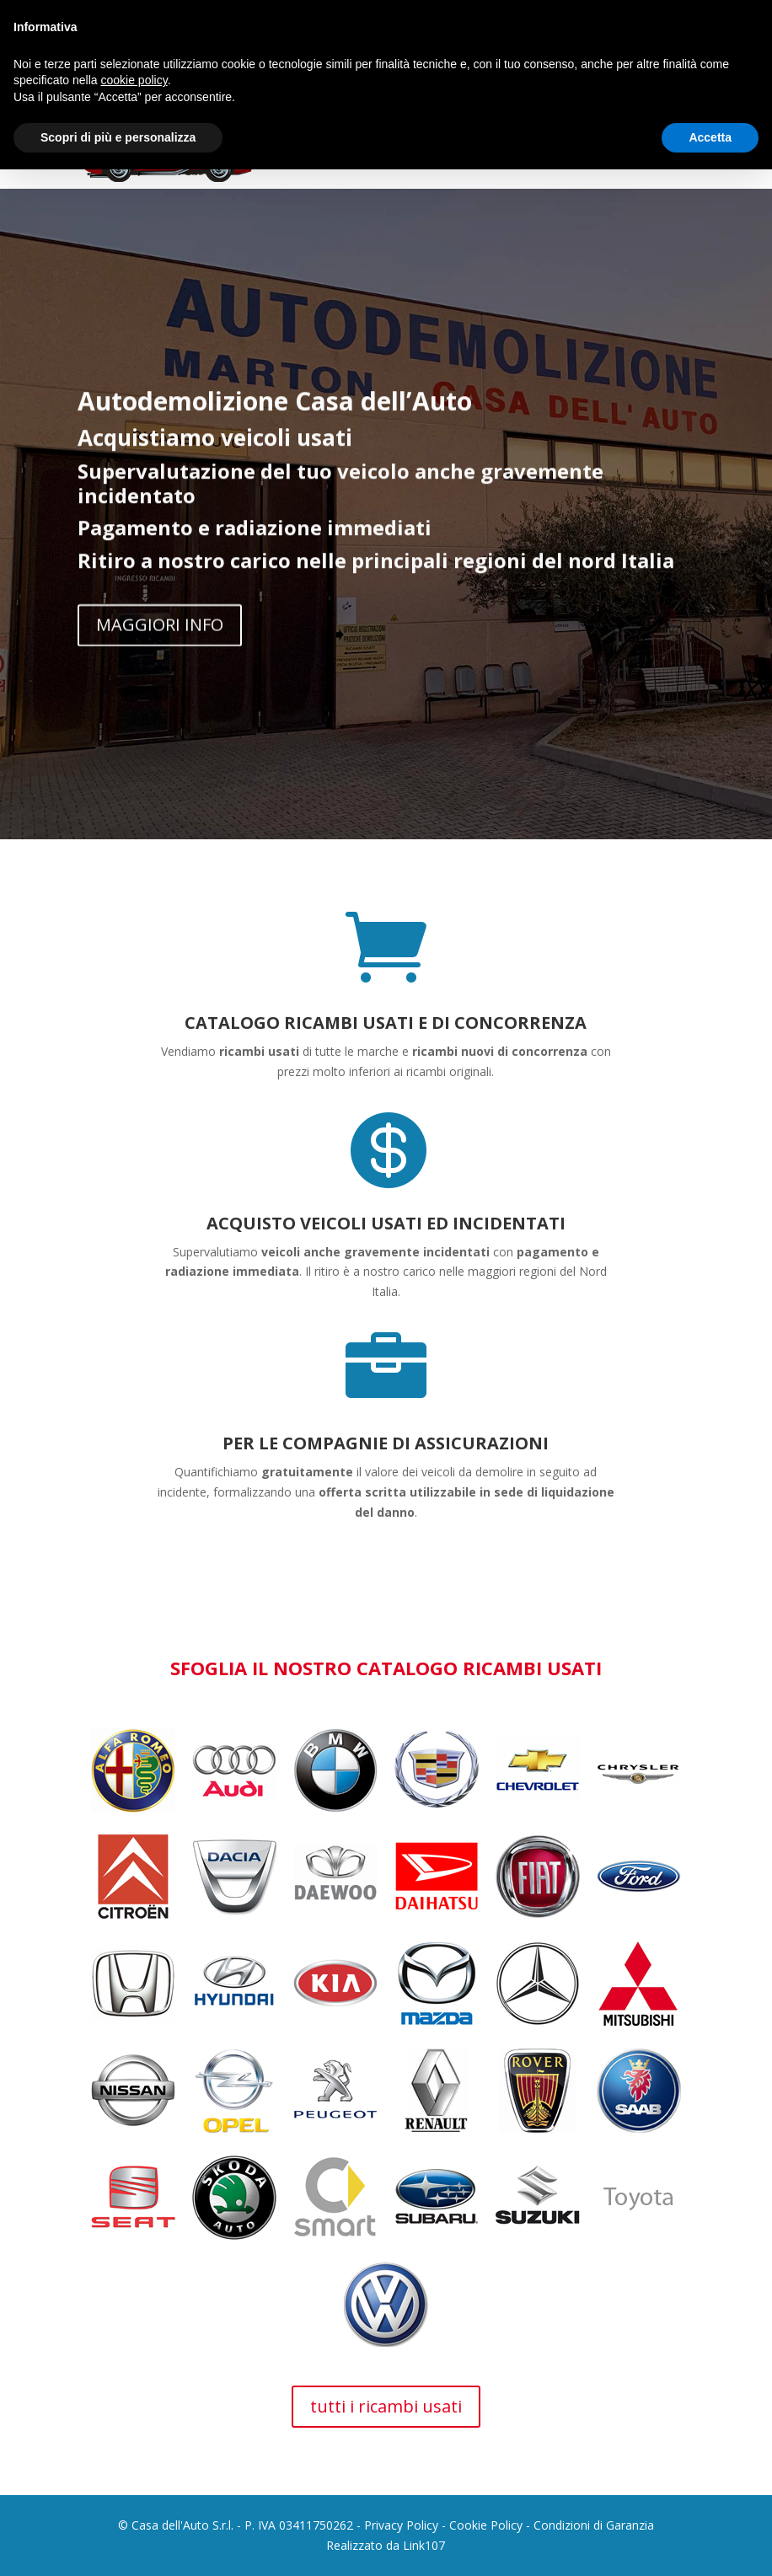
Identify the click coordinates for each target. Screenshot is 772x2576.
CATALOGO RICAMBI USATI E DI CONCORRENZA (386, 1022)
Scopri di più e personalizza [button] (118, 137)
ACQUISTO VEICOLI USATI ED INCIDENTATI (386, 1223)
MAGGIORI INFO (159, 635)
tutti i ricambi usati (386, 2406)
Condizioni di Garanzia (593, 2525)
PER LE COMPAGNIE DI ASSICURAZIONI (385, 1443)
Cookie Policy (486, 2525)
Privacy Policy (401, 2525)
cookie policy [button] (134, 80)
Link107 (424, 2545)
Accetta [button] (710, 137)
